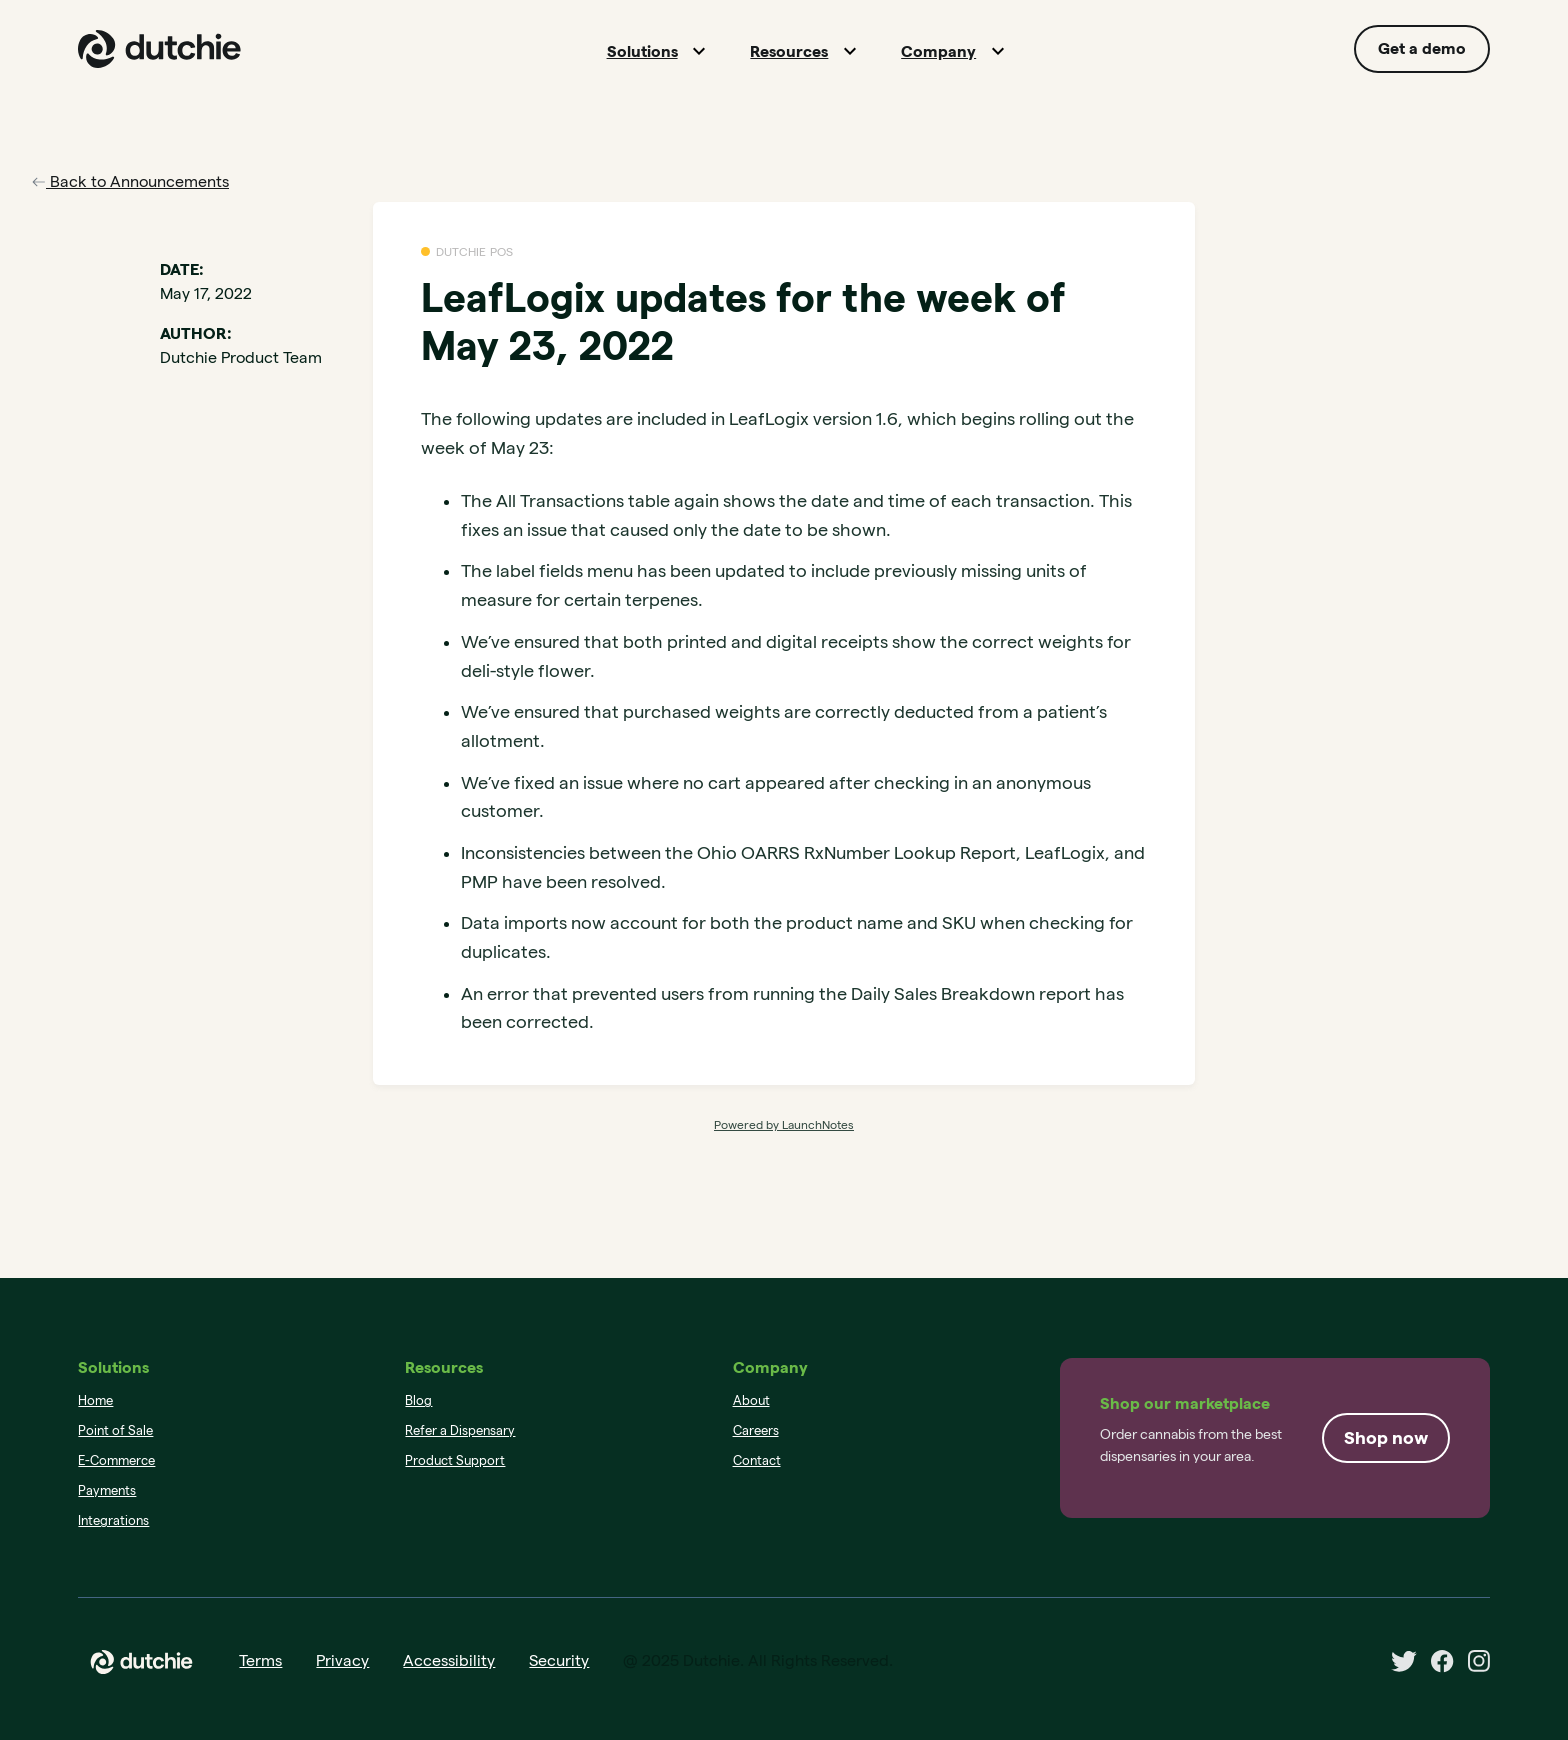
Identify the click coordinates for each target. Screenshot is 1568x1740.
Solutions (642, 51)
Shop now (1386, 1437)
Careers (756, 1430)
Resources (789, 51)
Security (559, 1660)
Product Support (455, 1460)
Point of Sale (115, 1430)
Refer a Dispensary (460, 1430)
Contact (757, 1460)
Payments (107, 1490)
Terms (260, 1660)
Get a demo (1422, 48)
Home (95, 1400)
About (751, 1400)
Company (938, 51)
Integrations (113, 1520)
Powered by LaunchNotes (784, 1124)
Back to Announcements (130, 181)
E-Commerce (116, 1460)
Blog (418, 1400)
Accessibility (449, 1660)
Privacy (342, 1660)
